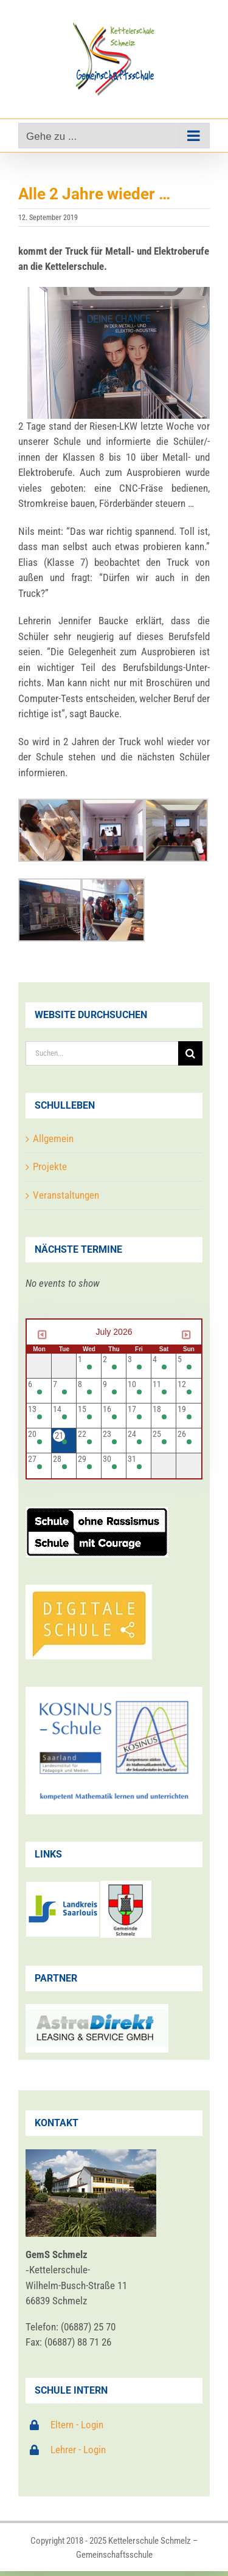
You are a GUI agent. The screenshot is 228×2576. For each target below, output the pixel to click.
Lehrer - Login (78, 2449)
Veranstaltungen (66, 1195)
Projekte (50, 1166)
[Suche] (190, 1053)
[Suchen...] (102, 1053)
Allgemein (53, 1138)
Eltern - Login (76, 2425)
